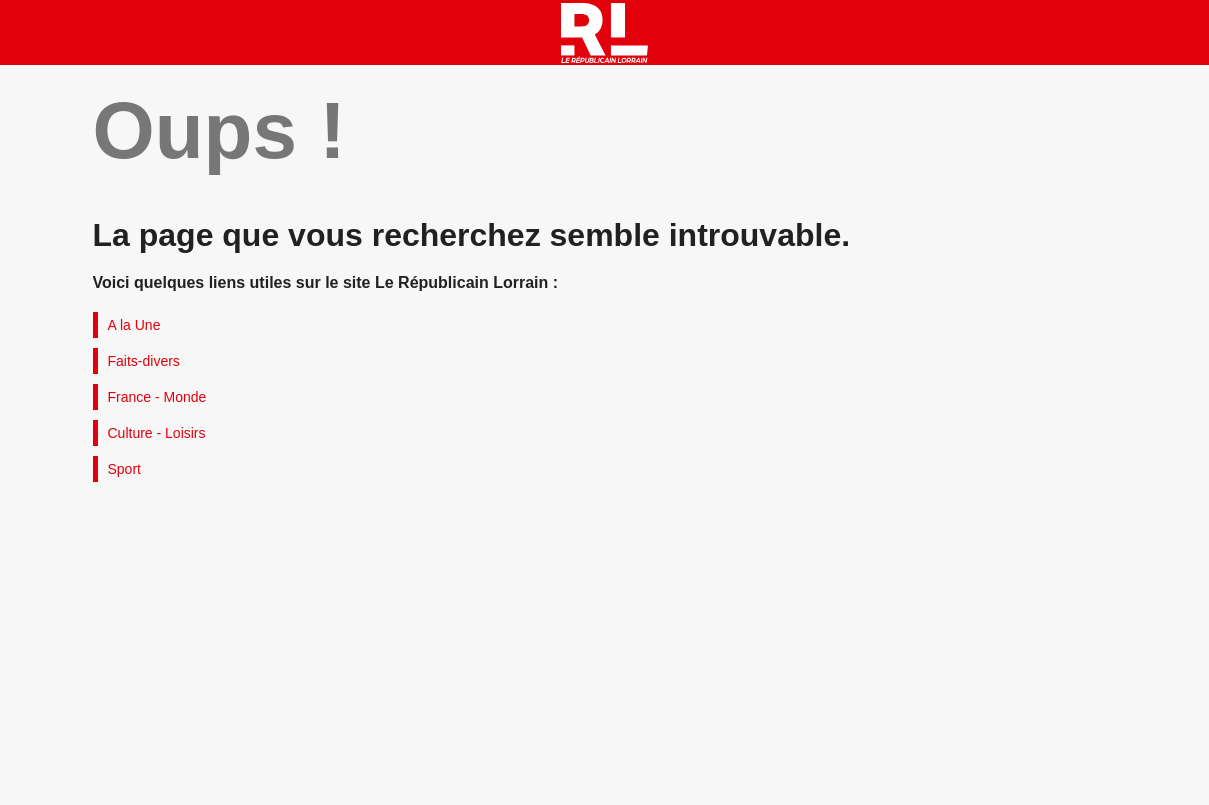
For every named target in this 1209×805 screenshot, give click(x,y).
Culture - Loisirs (157, 433)
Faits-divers (144, 361)
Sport (124, 469)
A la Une (134, 325)
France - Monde (157, 397)
